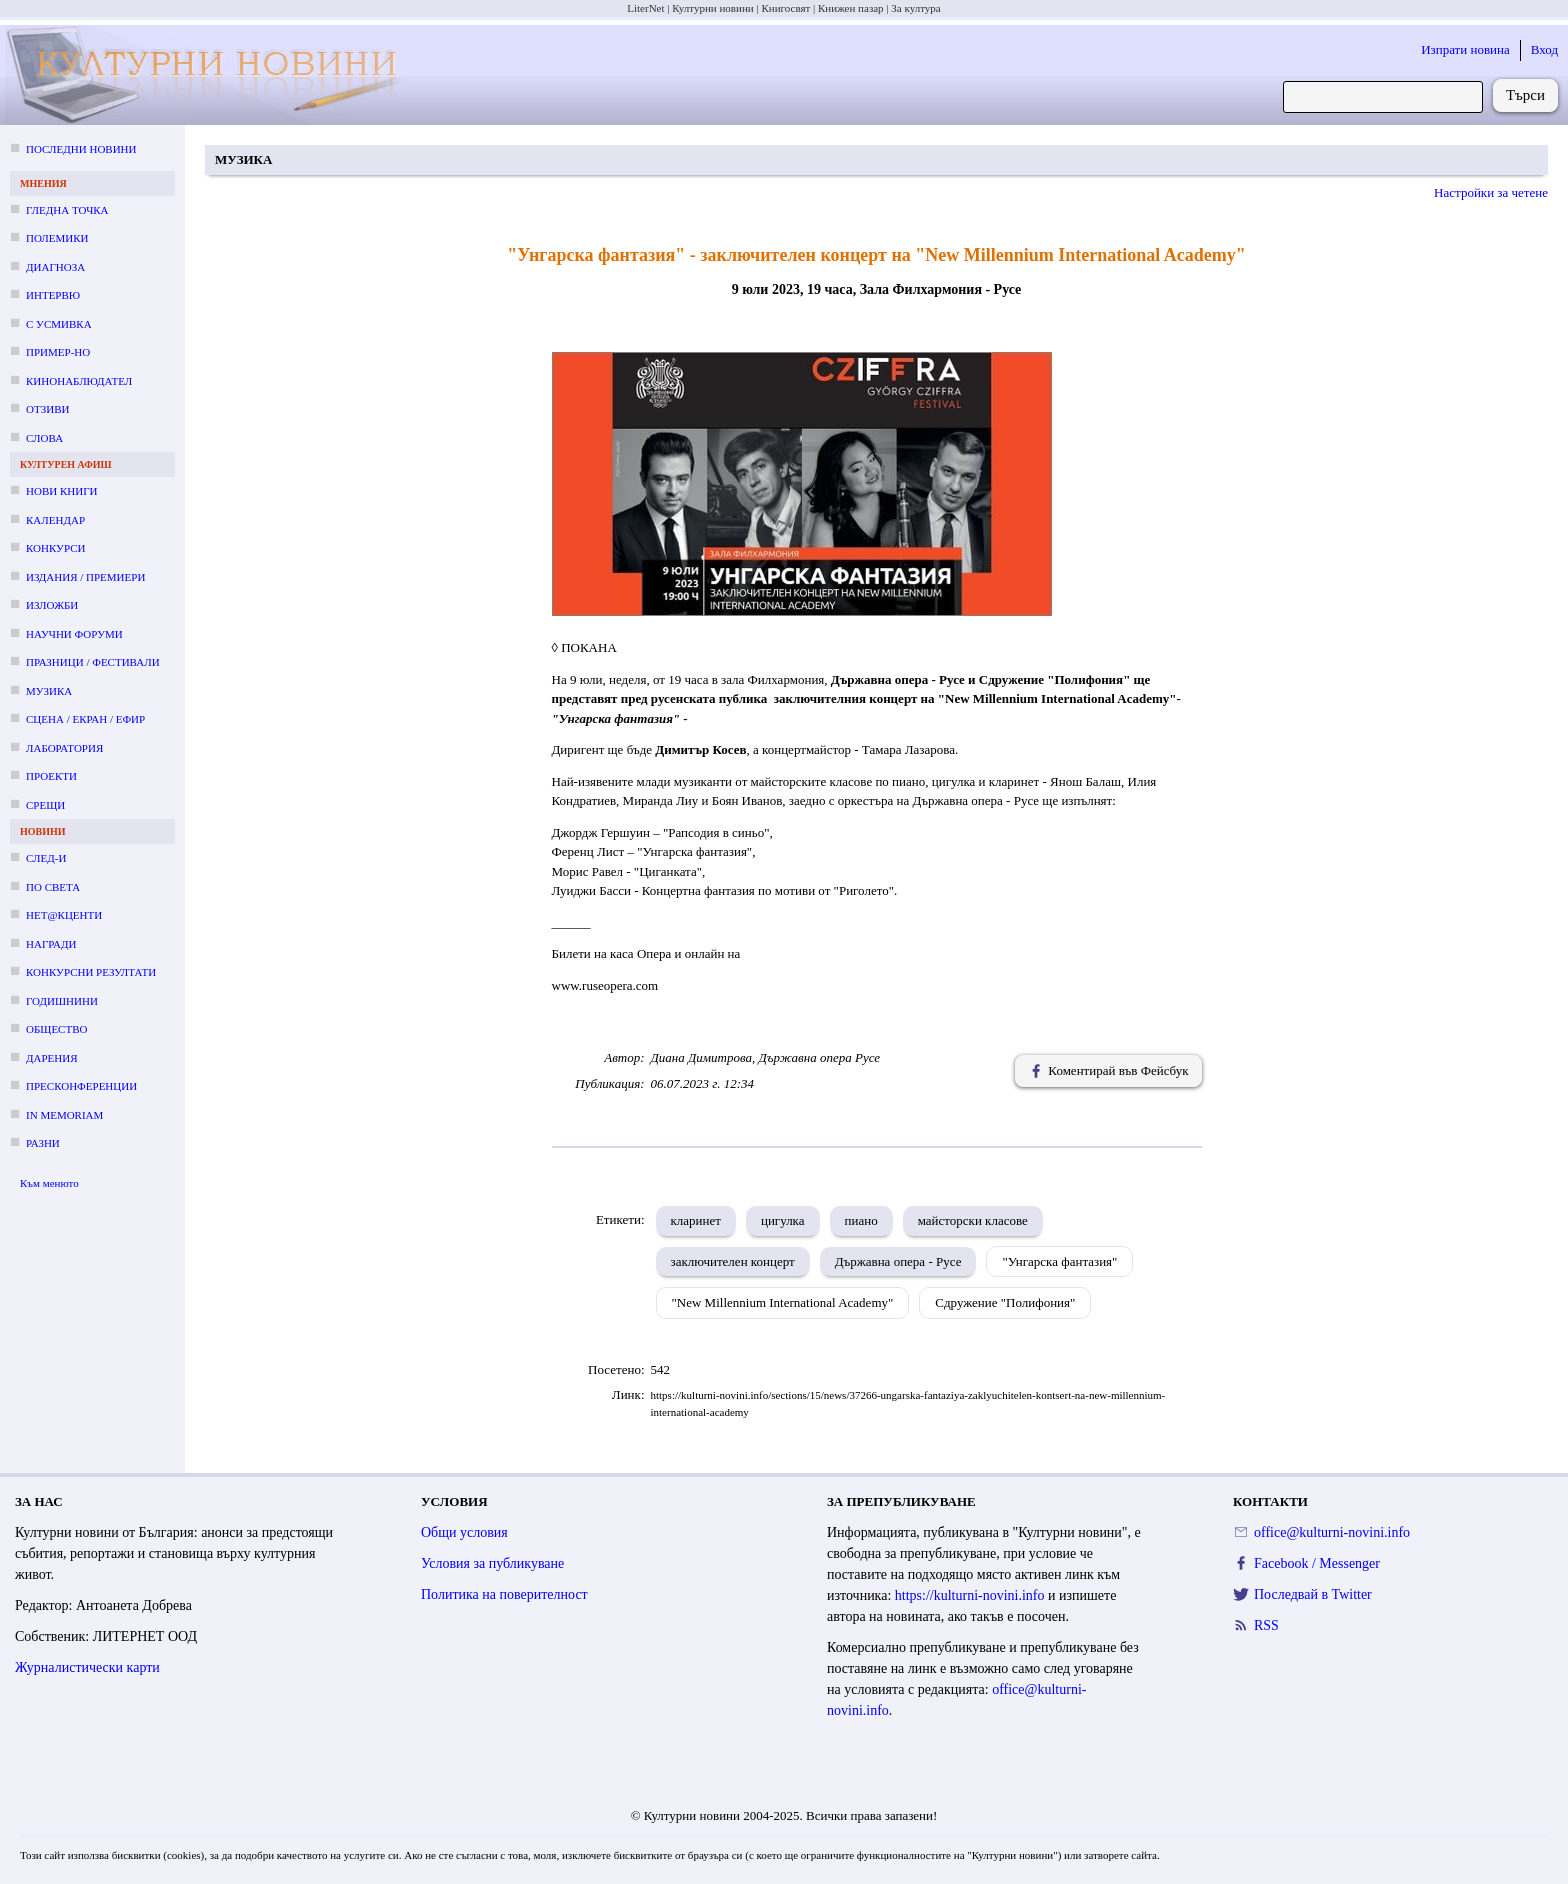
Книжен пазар (851, 8)
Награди (51, 944)
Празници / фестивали (93, 662)
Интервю (53, 295)
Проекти (51, 776)
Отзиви (47, 409)
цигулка (783, 1220)
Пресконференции (81, 1086)
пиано (861, 1220)
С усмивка (59, 324)
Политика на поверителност (504, 1594)
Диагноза (55, 267)
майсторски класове (973, 1220)
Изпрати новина (1465, 49)
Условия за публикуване (492, 1563)
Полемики (57, 238)
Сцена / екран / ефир (85, 719)
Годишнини (62, 1001)
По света (53, 887)
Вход (1544, 49)
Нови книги (61, 491)
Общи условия (464, 1532)
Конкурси (55, 548)
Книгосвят (785, 8)
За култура (915, 8)
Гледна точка (67, 210)
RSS (1266, 1625)
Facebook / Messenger (1317, 1563)
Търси (1525, 95)
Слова (44, 438)
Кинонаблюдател (79, 381)
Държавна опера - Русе (898, 1261)
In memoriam (64, 1115)
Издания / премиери (85, 577)
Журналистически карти (87, 1667)
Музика (49, 691)
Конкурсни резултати (91, 972)
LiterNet (645, 8)
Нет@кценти (64, 915)
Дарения (52, 1058)
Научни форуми (74, 634)
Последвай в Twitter (1313, 1594)
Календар (55, 520)
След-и (46, 858)
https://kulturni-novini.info (970, 1595)
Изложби (52, 605)
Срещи (45, 805)
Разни (43, 1143)
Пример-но (58, 352)
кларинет (696, 1220)
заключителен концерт (733, 1261)
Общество (56, 1029)
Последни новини (81, 149)
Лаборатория (64, 748)
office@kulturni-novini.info (1332, 1532)
